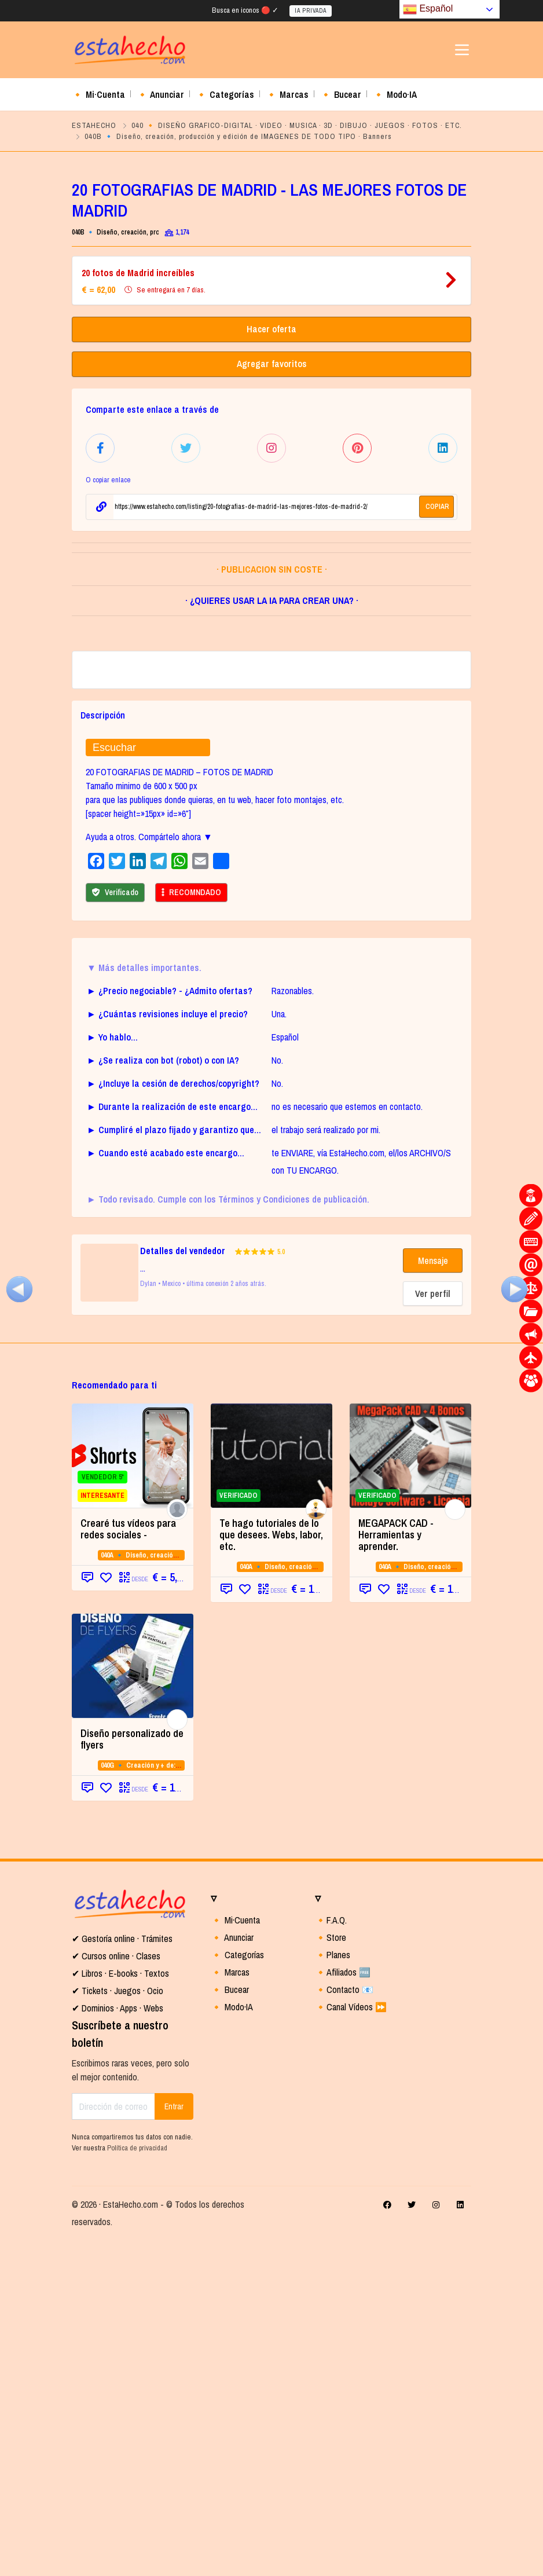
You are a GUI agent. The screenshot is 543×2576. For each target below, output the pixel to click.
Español (428, 9)
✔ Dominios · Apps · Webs (117, 2343)
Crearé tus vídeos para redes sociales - (128, 1865)
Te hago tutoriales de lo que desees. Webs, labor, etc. (271, 1870)
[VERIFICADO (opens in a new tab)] (410, 1791)
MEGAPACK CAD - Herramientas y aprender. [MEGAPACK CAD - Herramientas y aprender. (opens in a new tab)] (396, 1870)
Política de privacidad (137, 2484)
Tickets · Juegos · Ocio (121, 2326)
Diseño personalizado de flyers (132, 2075)
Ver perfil (432, 1629)
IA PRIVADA (310, 10)
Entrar (174, 2442)
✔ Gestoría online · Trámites (122, 2274)
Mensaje (433, 1596)
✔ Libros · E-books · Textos (120, 2309)
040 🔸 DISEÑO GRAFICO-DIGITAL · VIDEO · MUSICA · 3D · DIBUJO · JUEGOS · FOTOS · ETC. (296, 125)
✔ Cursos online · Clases (116, 2291)
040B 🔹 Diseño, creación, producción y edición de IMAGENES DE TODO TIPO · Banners (238, 136)
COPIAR (437, 505)
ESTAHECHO (94, 125)
